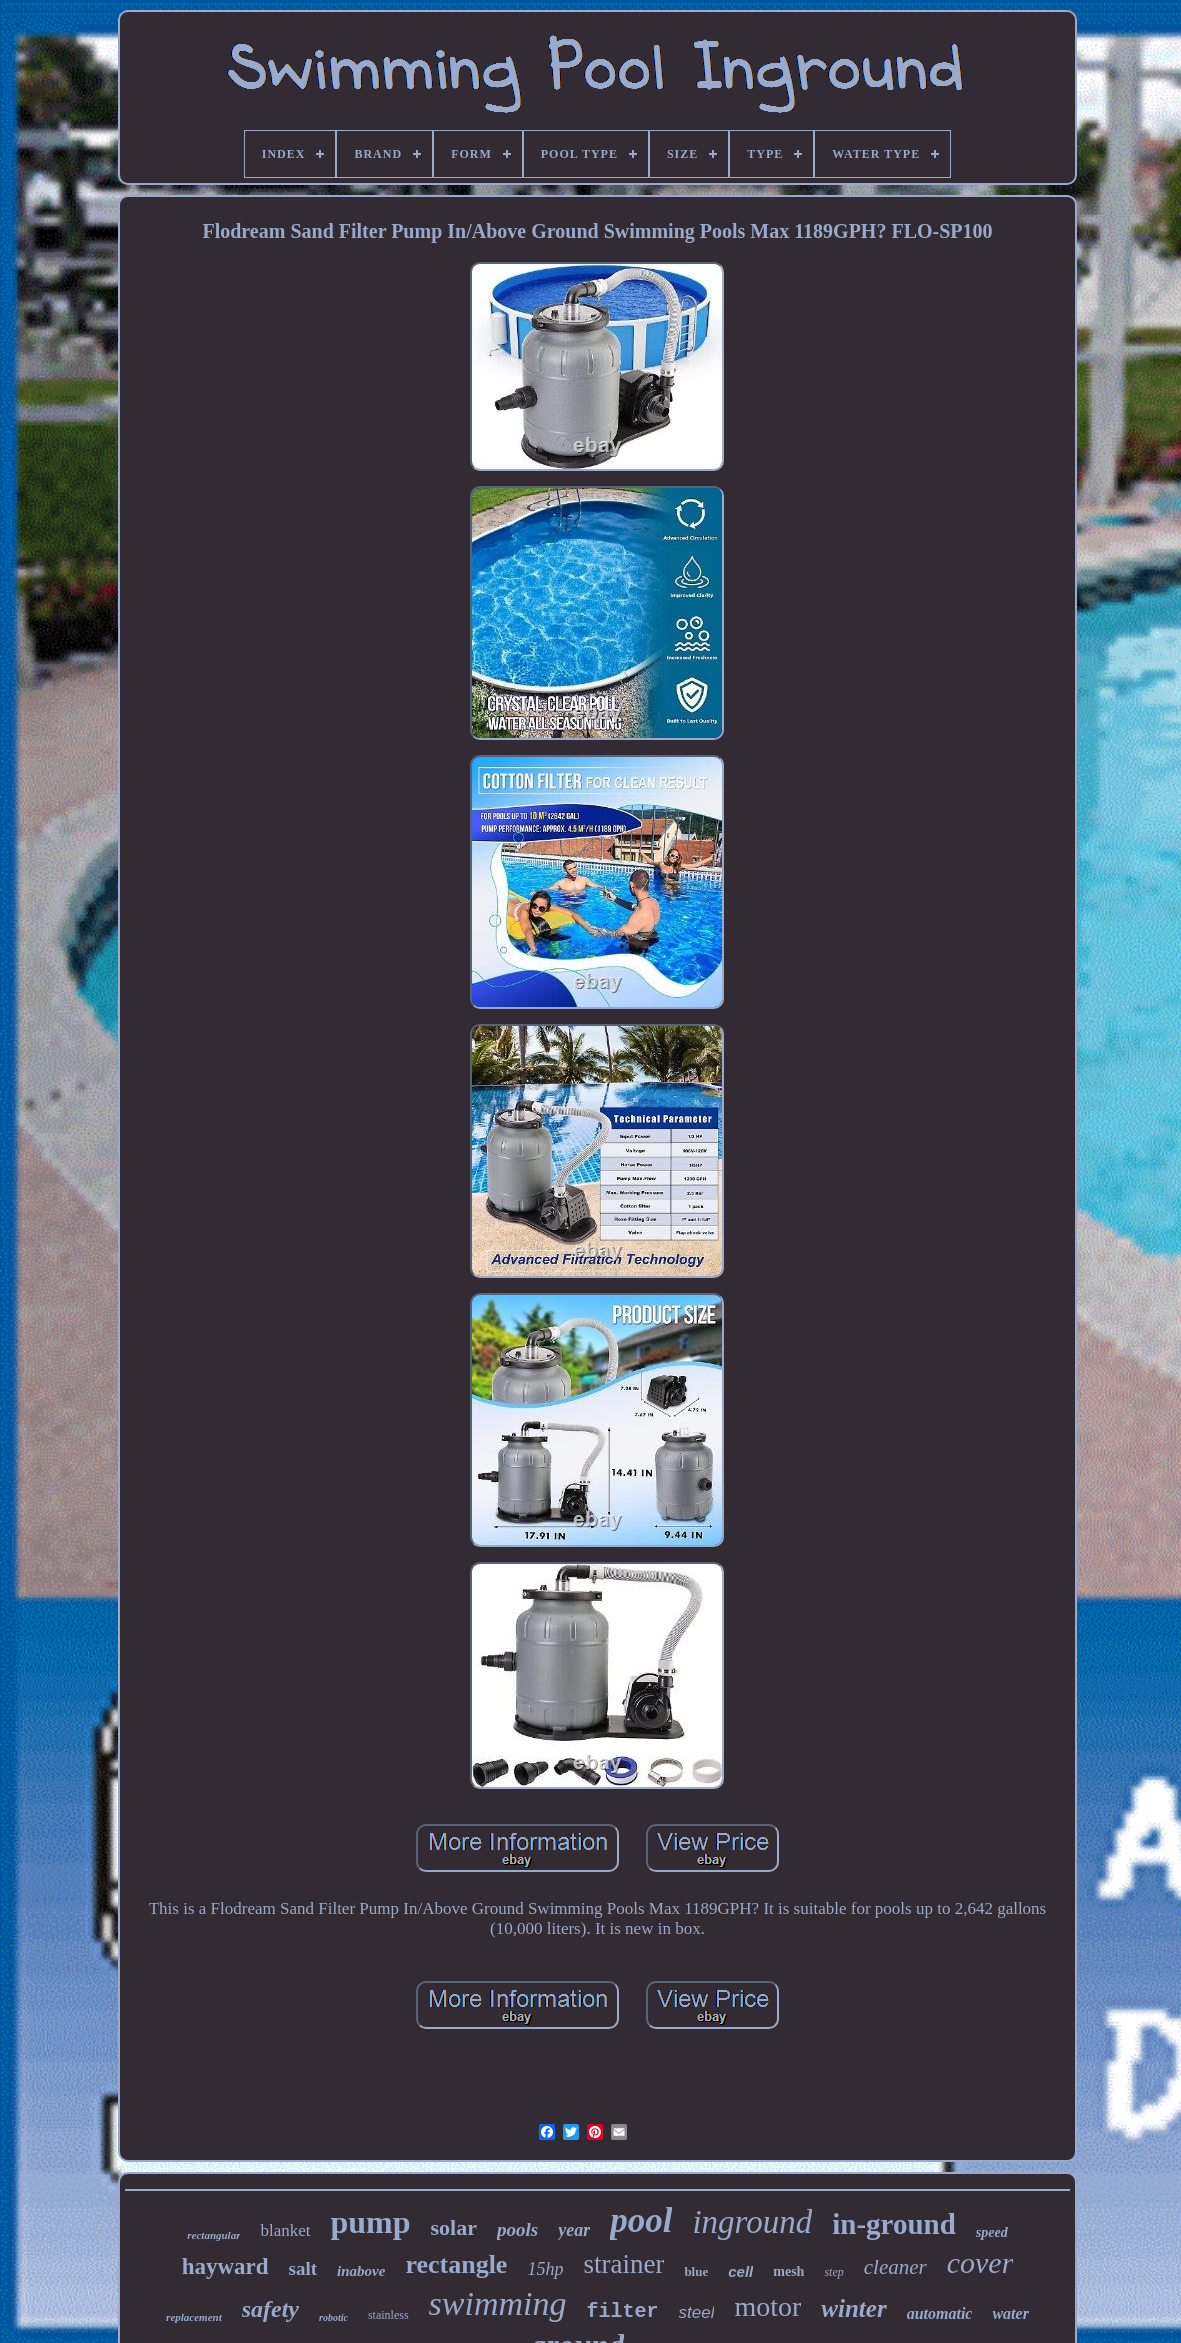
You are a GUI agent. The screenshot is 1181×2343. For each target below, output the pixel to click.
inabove (361, 2271)
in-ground (894, 2224)
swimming (498, 2303)
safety (270, 2309)
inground (752, 2222)
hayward (225, 2266)
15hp (545, 2269)
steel (697, 2312)
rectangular (213, 2235)
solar (454, 2227)
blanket (285, 2230)
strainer (623, 2264)
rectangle (456, 2264)
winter (853, 2308)
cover (980, 2262)
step (833, 2272)
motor (767, 2306)
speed (992, 2232)
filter (623, 2311)
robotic (333, 2317)
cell (740, 2271)
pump (371, 2222)
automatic (940, 2313)
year (574, 2230)
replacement (194, 2317)
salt (303, 2268)
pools (517, 2229)
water (1010, 2313)
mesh (788, 2271)
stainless (388, 2315)
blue (696, 2271)
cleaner (895, 2267)
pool (641, 2220)
